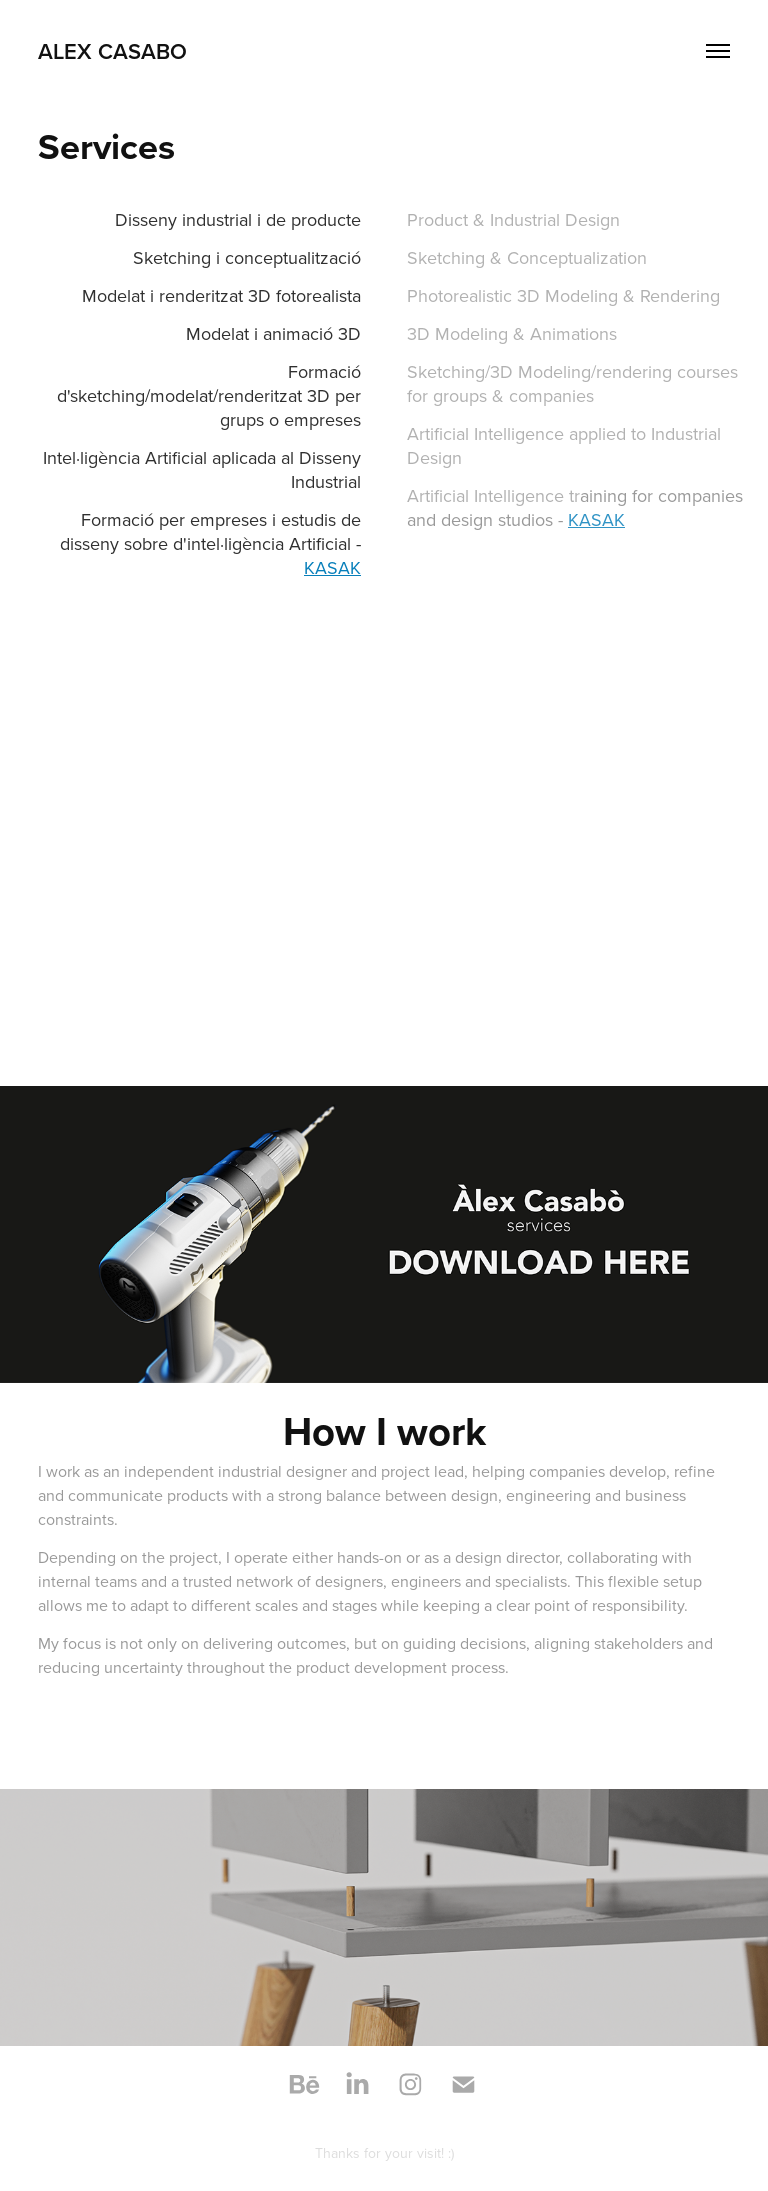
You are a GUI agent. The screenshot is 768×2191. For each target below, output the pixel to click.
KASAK (332, 567)
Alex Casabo (112, 51)
